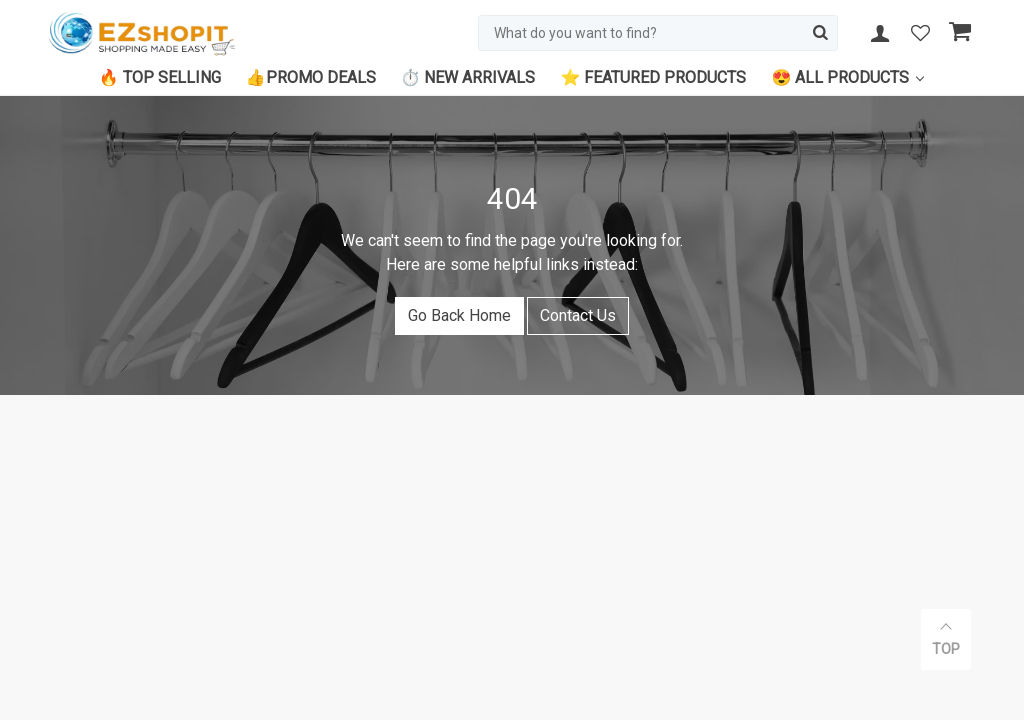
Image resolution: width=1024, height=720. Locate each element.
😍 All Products (840, 77)
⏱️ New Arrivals (468, 77)
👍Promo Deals (311, 77)
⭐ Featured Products (653, 77)
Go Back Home (459, 315)
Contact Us (578, 315)
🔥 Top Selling (160, 77)
